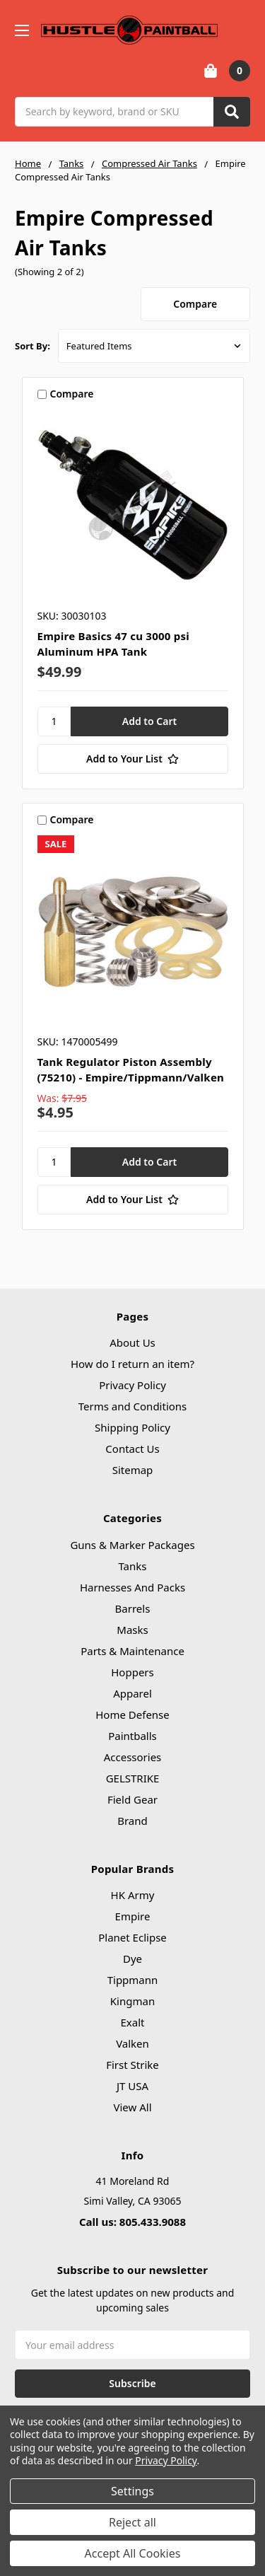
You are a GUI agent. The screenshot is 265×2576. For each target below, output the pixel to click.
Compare (195, 304)
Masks (132, 1630)
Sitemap (132, 1470)
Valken (132, 2043)
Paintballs (132, 1736)
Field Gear (132, 1799)
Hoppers (132, 1672)
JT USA (132, 2086)
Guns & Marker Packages (132, 1545)
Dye (132, 1958)
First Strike (132, 2065)
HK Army (133, 1895)
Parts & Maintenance (132, 1651)
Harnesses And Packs (132, 1587)
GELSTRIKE (133, 1778)
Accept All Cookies (133, 2553)
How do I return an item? (132, 1364)
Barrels (133, 1608)
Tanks (132, 1566)
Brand (132, 1821)
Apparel (132, 1693)
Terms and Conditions (132, 1406)
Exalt (133, 2022)
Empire (133, 1916)
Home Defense (132, 1714)
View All (132, 2107)
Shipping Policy (132, 1427)
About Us (132, 1342)
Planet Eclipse (132, 1937)
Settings (132, 2491)
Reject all (132, 2522)
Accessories (133, 1757)
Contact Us (132, 1448)
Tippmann (132, 1980)
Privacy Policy (132, 1385)
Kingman (132, 2001)
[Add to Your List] (132, 759)
